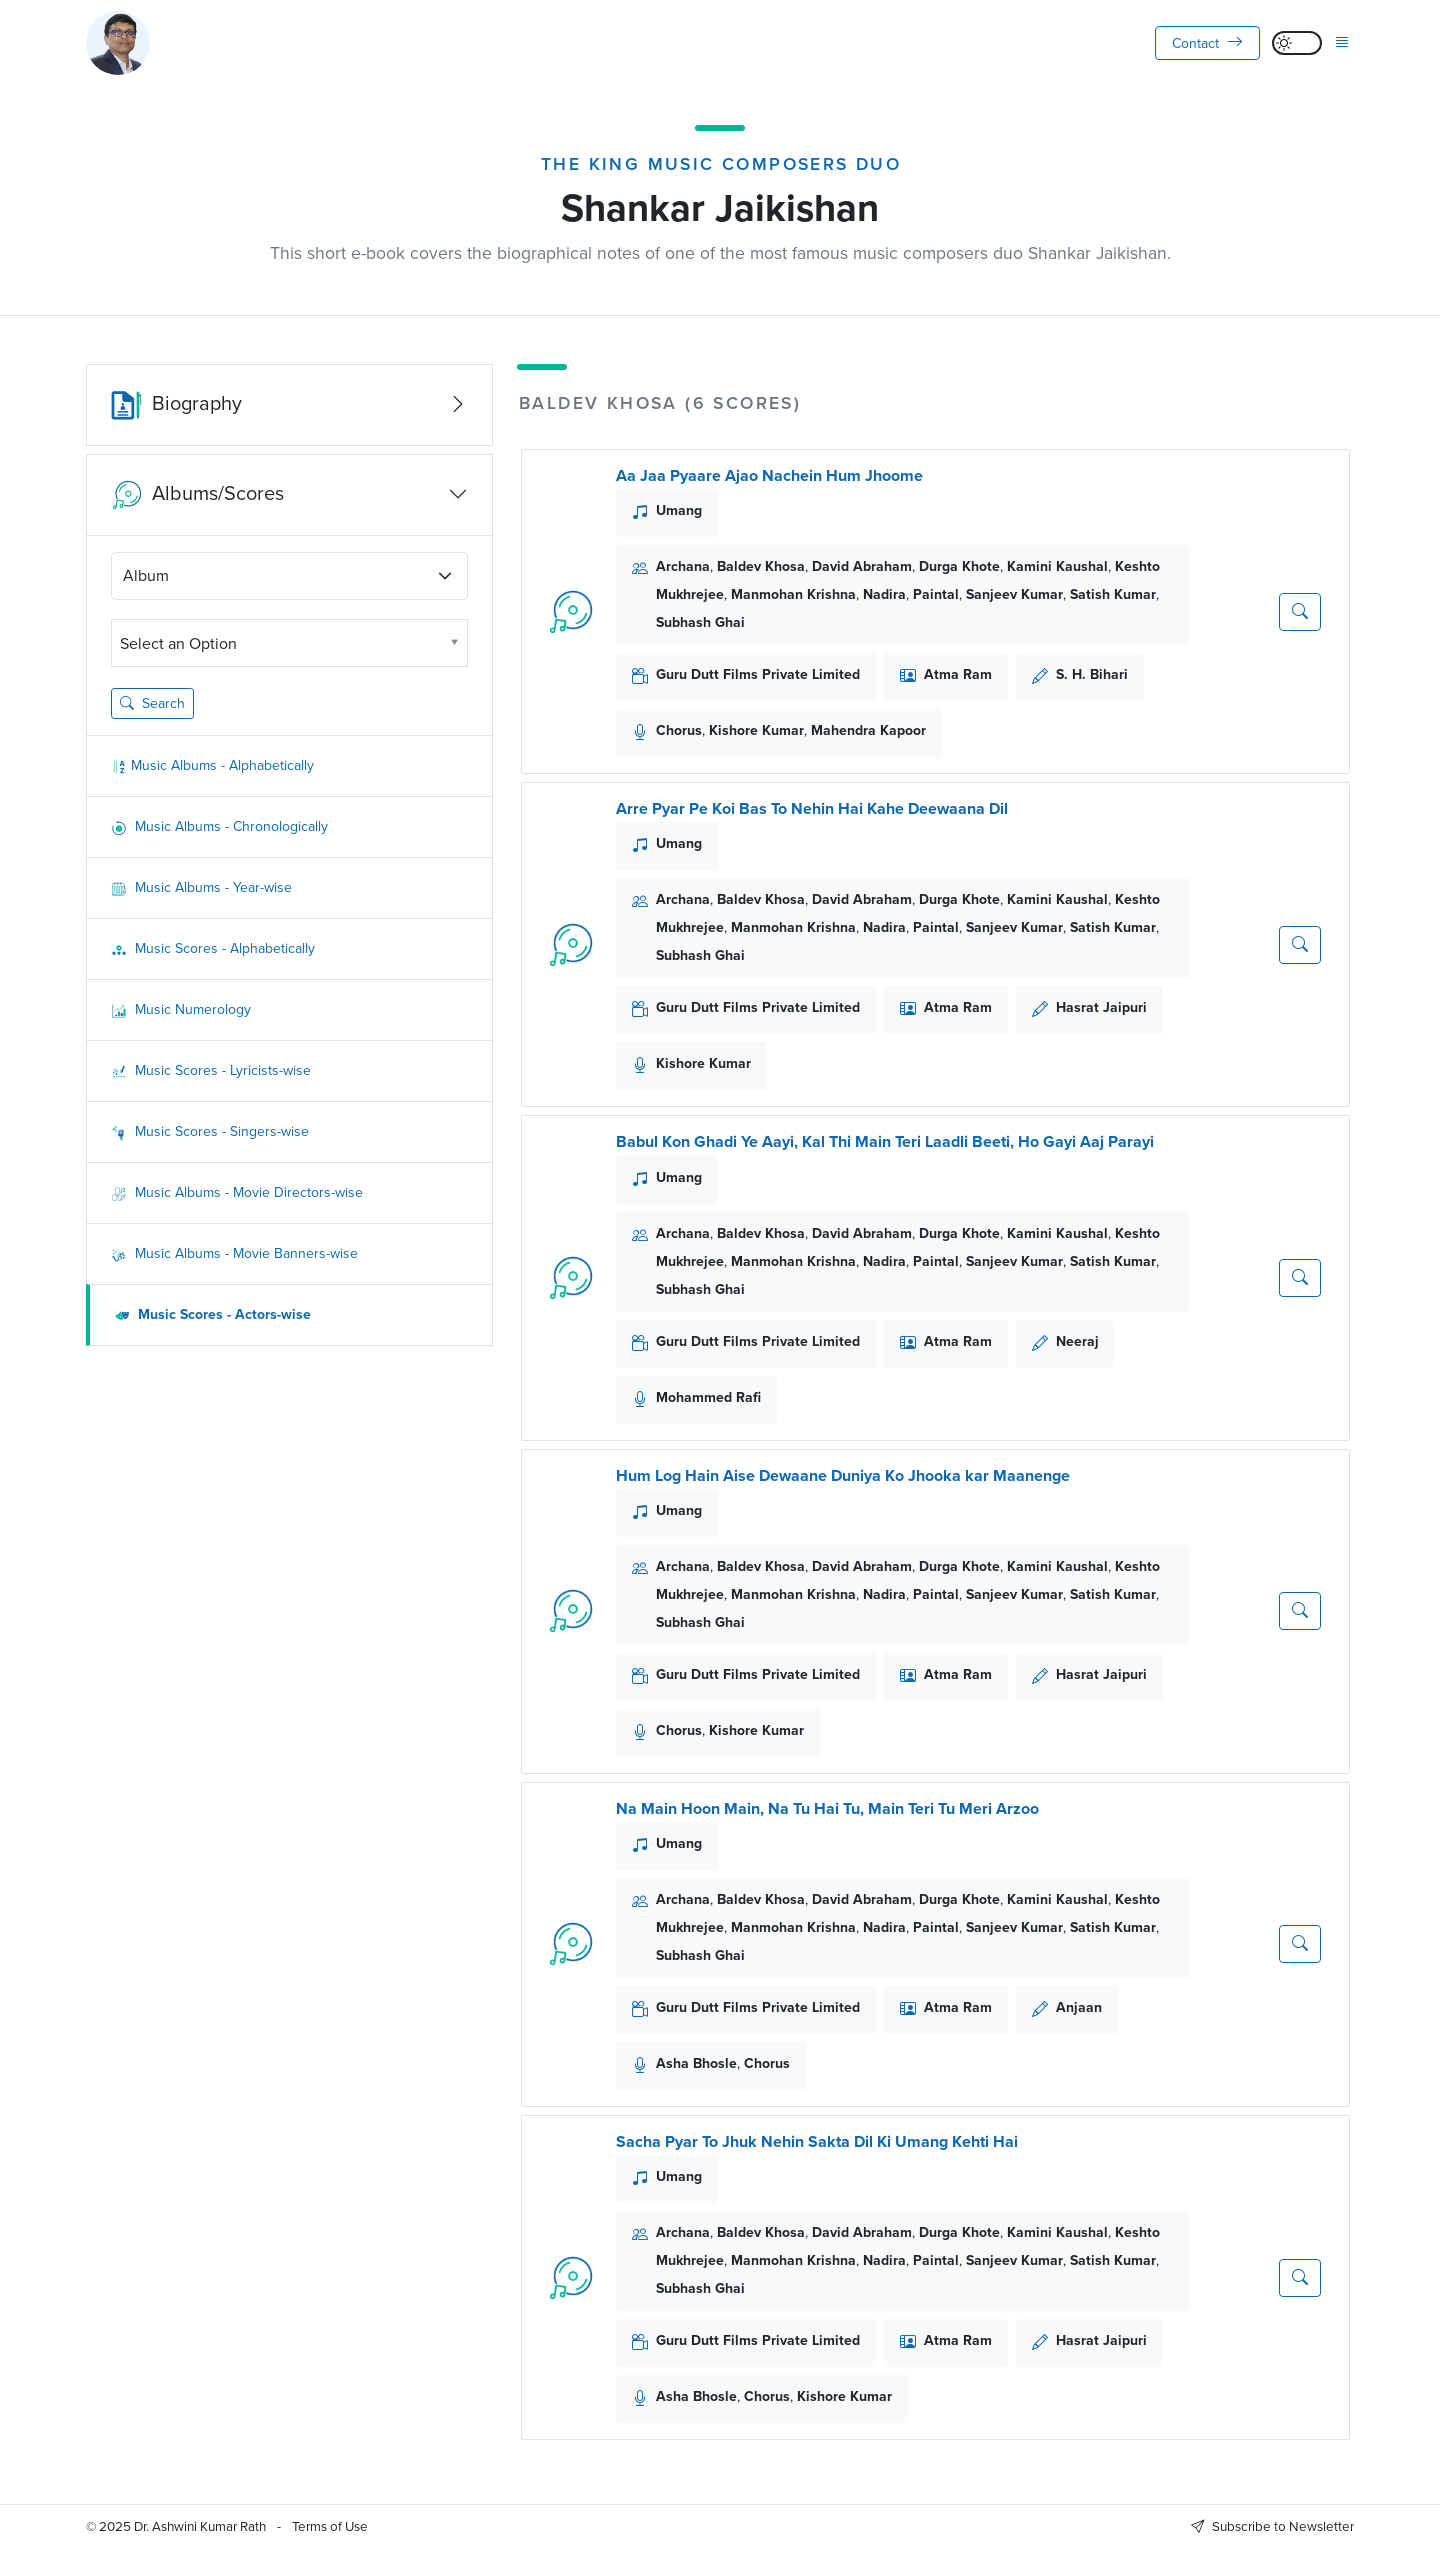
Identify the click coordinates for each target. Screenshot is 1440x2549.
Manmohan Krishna (793, 594)
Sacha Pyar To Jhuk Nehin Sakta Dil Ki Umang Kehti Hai (817, 2141)
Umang (679, 510)
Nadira (884, 594)
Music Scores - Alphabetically (213, 948)
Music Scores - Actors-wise (212, 1314)
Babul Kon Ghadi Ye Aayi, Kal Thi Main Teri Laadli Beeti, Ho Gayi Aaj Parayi (885, 1141)
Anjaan (1079, 2007)
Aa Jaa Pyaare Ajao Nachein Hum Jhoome (769, 475)
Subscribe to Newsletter (1272, 2526)
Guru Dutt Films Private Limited (758, 674)
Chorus (679, 730)
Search (152, 703)
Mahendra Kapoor (868, 730)
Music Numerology (181, 1009)
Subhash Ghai (700, 622)
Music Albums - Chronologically (219, 826)
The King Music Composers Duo (721, 164)
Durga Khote (959, 566)
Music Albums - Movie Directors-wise (237, 1192)
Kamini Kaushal (1057, 566)
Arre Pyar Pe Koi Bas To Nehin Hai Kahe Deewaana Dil (812, 808)
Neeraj (1077, 1341)
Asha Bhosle (696, 2063)
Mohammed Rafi (708, 1397)
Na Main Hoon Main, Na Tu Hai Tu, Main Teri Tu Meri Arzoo (827, 1808)
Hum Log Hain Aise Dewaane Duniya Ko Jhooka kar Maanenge (843, 1475)
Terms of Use (330, 2526)
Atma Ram (958, 674)
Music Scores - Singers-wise (210, 1131)
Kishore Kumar (756, 730)
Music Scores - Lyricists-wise (211, 1070)
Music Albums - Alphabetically (212, 765)
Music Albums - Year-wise (201, 887)
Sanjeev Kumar (1014, 594)
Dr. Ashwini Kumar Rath (200, 2526)
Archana (683, 566)
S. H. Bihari (1092, 674)
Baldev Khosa (761, 566)
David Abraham (862, 566)
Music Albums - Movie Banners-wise (234, 1253)
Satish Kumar (1113, 594)
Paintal (936, 594)
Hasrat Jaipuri (1101, 1007)
